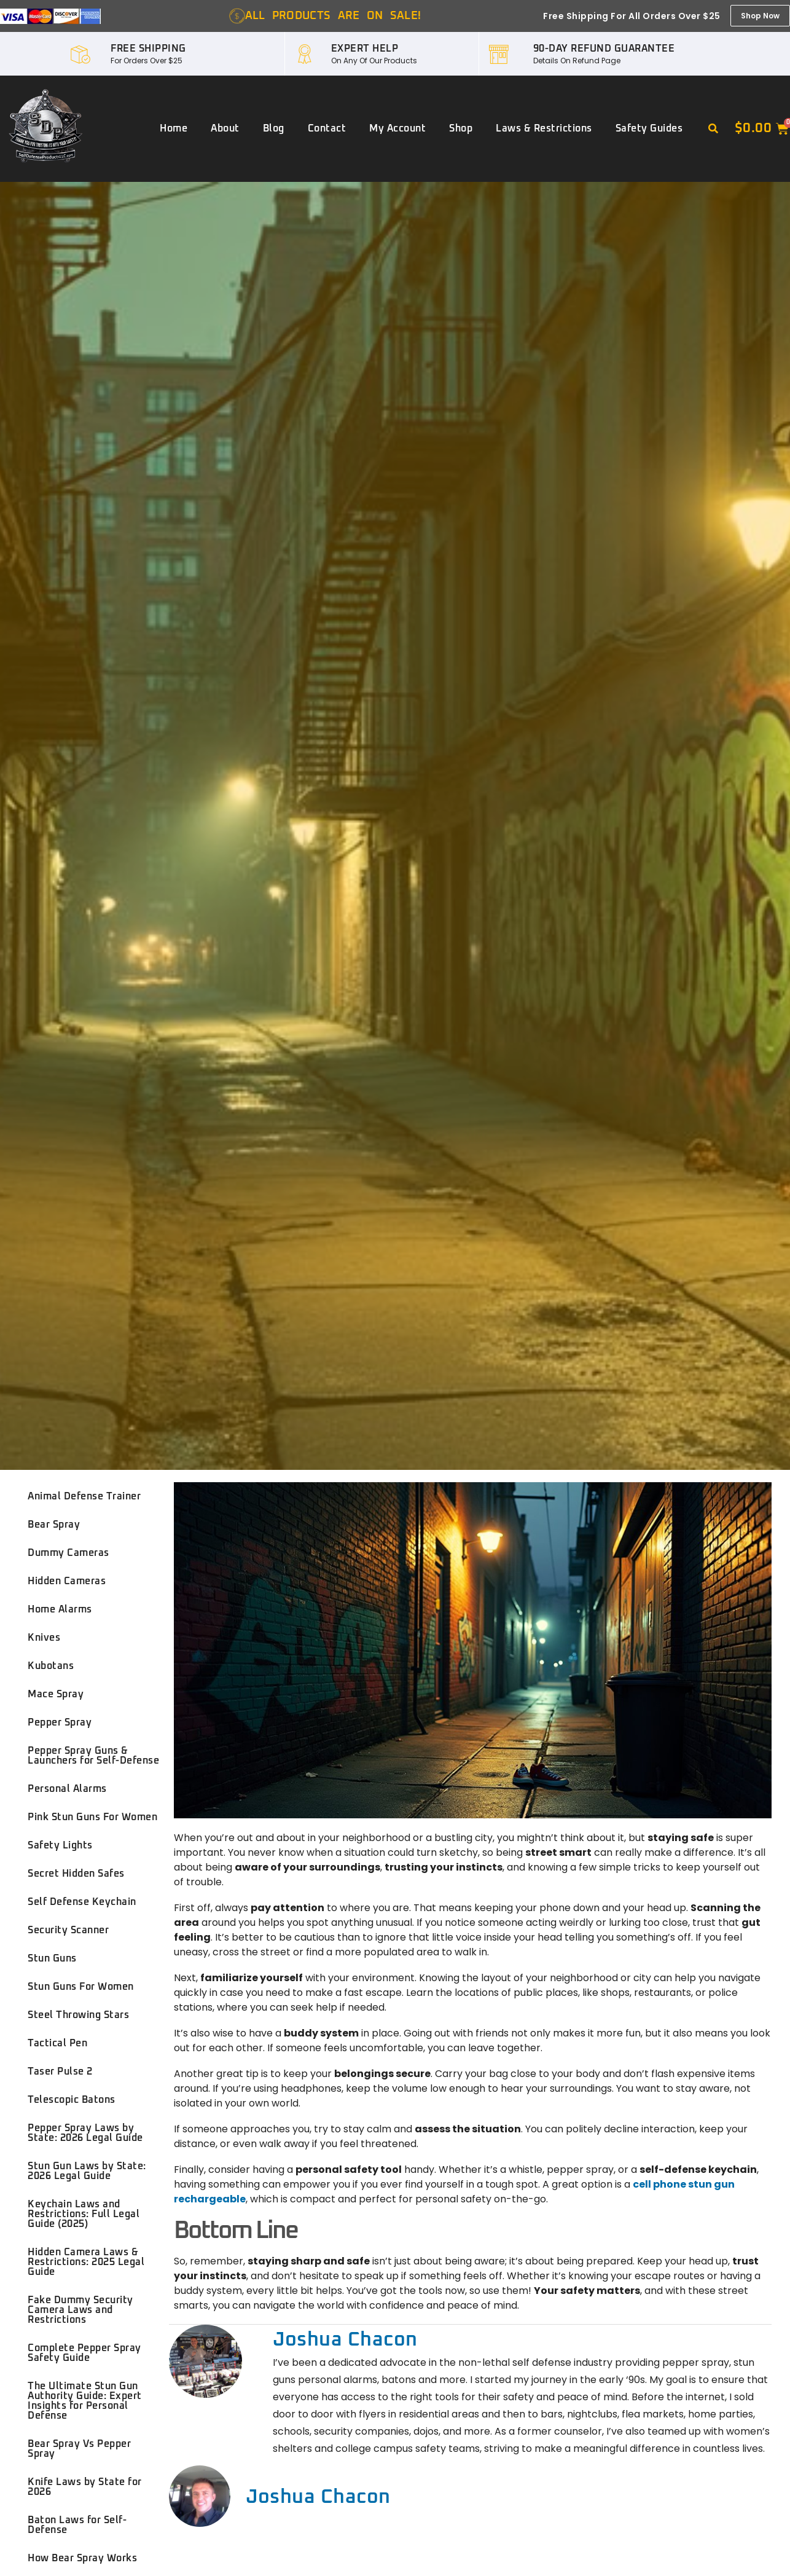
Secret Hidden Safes (76, 1874)
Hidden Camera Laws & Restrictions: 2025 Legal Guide (86, 2262)
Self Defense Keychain (82, 1902)
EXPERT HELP (365, 48)
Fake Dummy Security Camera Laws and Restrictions (80, 2310)
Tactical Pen (57, 2043)
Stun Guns (52, 1958)
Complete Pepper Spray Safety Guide (84, 2353)
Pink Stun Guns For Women (92, 1817)
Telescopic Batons (71, 2100)
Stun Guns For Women (81, 1987)
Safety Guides (649, 128)
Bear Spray (54, 1525)
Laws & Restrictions (544, 128)
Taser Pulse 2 (60, 2071)
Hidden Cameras (67, 1581)
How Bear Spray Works (82, 2558)
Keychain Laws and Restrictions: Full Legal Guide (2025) (83, 2214)
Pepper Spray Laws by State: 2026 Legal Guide (85, 2133)
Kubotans (51, 1666)
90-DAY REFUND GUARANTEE (604, 48)
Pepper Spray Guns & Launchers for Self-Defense (93, 1755)
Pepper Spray (60, 1722)
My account (397, 128)
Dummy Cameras (68, 1553)
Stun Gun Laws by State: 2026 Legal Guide (87, 2171)
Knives (44, 1638)
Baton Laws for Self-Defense (77, 2525)
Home (173, 128)
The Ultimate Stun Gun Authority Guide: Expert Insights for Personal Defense (85, 2401)
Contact (327, 128)
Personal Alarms (67, 1789)
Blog (273, 128)
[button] (713, 129)
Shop (460, 128)
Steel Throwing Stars (78, 2015)
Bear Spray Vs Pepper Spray (79, 2449)
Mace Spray (56, 1694)
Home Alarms (60, 1609)
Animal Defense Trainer (84, 1496)
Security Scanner (68, 1930)
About (225, 128)
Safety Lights (60, 1845)
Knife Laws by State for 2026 (85, 2487)
